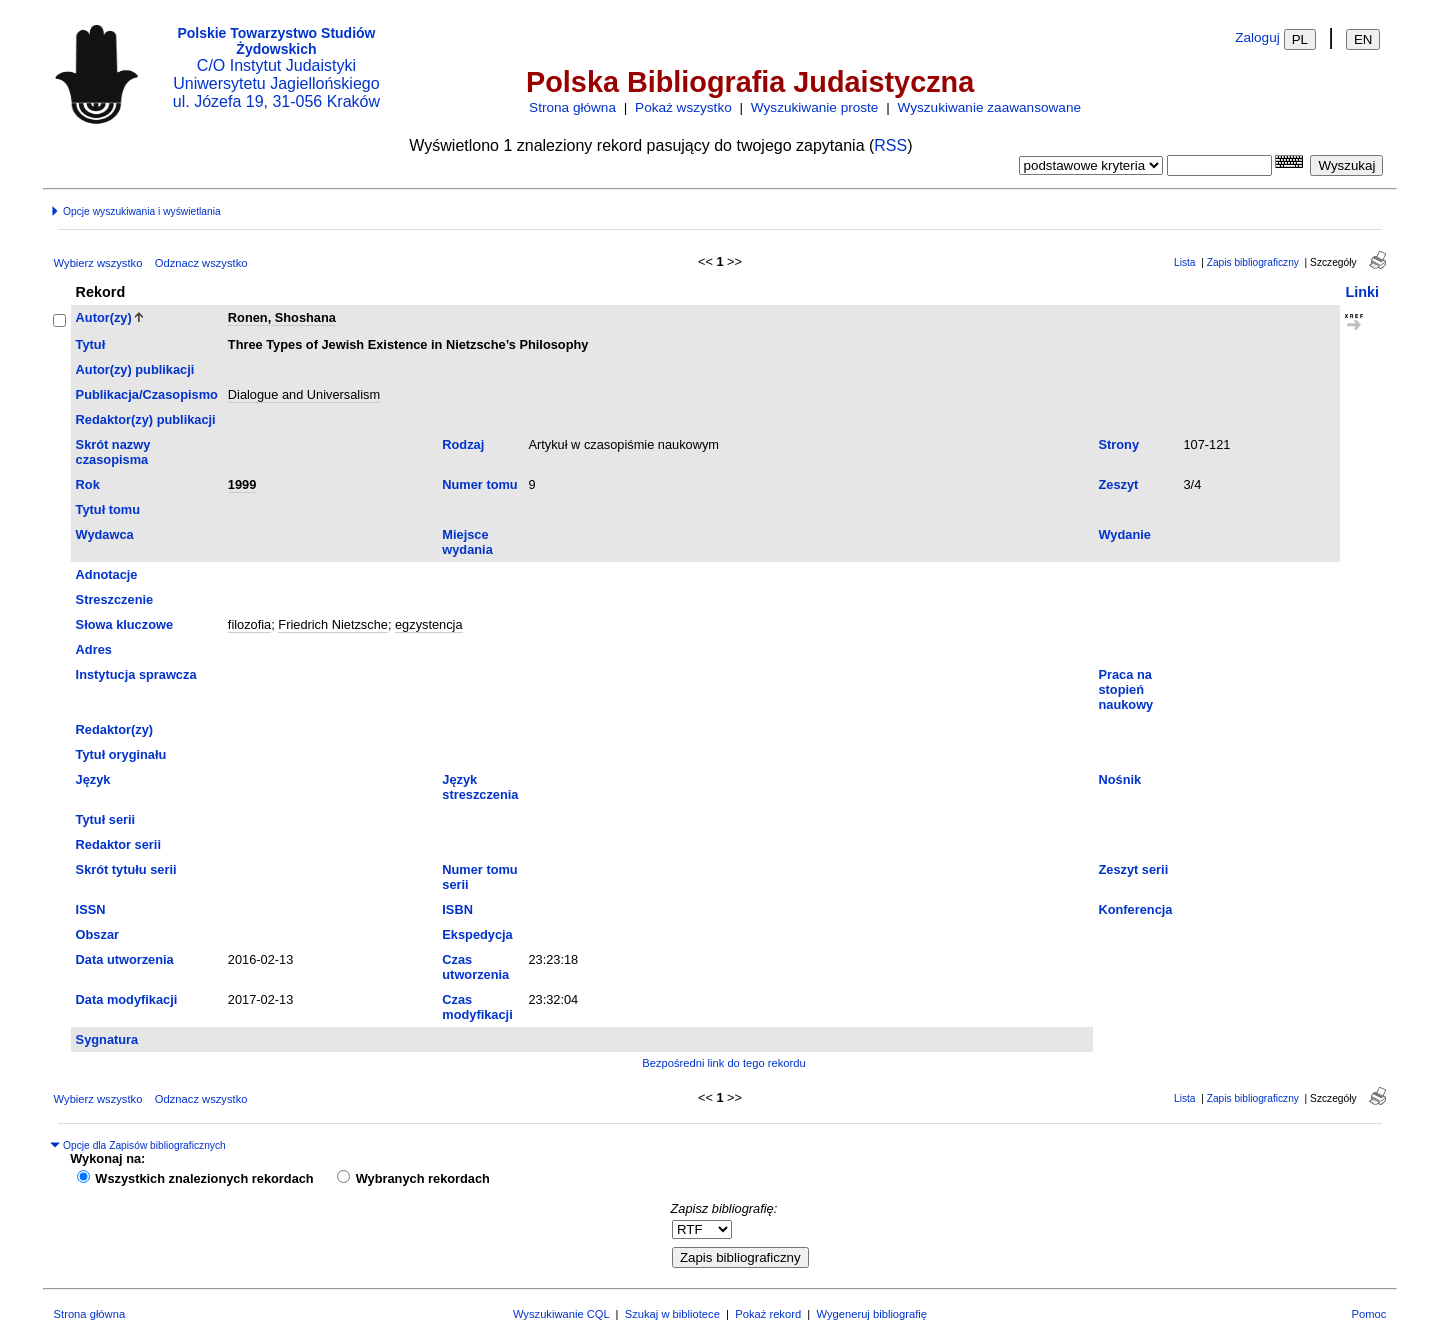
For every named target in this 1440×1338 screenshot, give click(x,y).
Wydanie (1124, 534)
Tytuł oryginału (121, 754)
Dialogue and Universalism (304, 394)
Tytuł (91, 344)
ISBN (457, 909)
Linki (1362, 292)
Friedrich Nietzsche (333, 624)
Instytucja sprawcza (136, 674)
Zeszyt (1118, 484)
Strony (1118, 444)
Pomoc (1369, 1314)
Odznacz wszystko (201, 263)
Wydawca (105, 534)
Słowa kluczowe (124, 624)
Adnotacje (107, 574)
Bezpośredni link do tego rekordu (724, 1063)
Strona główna (572, 107)
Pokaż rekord (768, 1314)
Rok (88, 484)
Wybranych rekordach (423, 1178)
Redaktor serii (118, 844)
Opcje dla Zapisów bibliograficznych (138, 1145)
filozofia (249, 624)
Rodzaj (463, 444)
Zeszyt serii (1133, 869)
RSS (890, 145)
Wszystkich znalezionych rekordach (204, 1178)
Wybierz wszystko (98, 263)
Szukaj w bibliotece (672, 1314)
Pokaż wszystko (683, 107)
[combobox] (1219, 165)
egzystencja (429, 624)
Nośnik (1119, 779)
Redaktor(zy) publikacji (146, 419)
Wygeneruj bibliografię (871, 1314)
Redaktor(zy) (115, 729)
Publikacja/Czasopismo (147, 394)
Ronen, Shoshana (282, 317)
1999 (242, 484)
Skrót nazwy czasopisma (113, 452)
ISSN (91, 909)
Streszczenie (115, 599)
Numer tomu (479, 484)
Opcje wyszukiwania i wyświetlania (135, 211)
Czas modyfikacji (477, 1007)
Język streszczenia (480, 787)
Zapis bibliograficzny (1253, 262)
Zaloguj (1257, 37)
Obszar (97, 934)
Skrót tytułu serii (126, 869)
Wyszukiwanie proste (815, 107)
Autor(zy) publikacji (135, 369)
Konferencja (1135, 909)
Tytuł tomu (108, 509)
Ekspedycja (477, 934)
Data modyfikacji (127, 999)
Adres (94, 649)
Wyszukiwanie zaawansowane (989, 107)
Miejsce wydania (467, 542)
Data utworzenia (125, 959)
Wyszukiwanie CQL (561, 1314)
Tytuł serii (106, 819)
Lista (1185, 262)
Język (93, 779)
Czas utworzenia (475, 967)
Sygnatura (107, 1039)
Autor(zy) (104, 317)
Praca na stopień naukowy (1125, 689)
